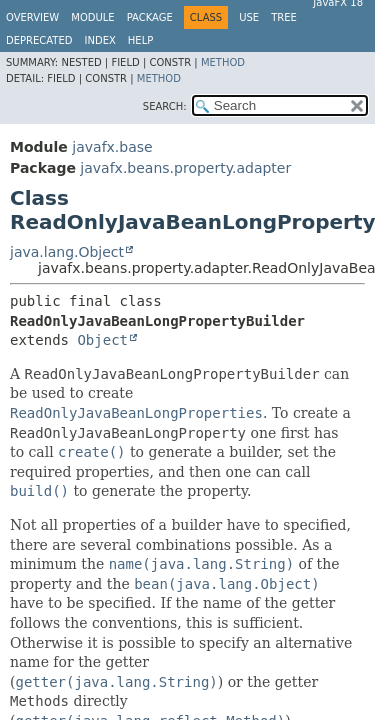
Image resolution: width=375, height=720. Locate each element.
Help (140, 40)
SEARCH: (165, 106)
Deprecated (39, 40)
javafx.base (112, 147)
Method (223, 62)
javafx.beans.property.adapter (185, 168)
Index (100, 40)
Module (92, 17)
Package (150, 17)
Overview (32, 17)
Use (249, 17)
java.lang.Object (67, 252)
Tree (284, 17)
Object (102, 340)
